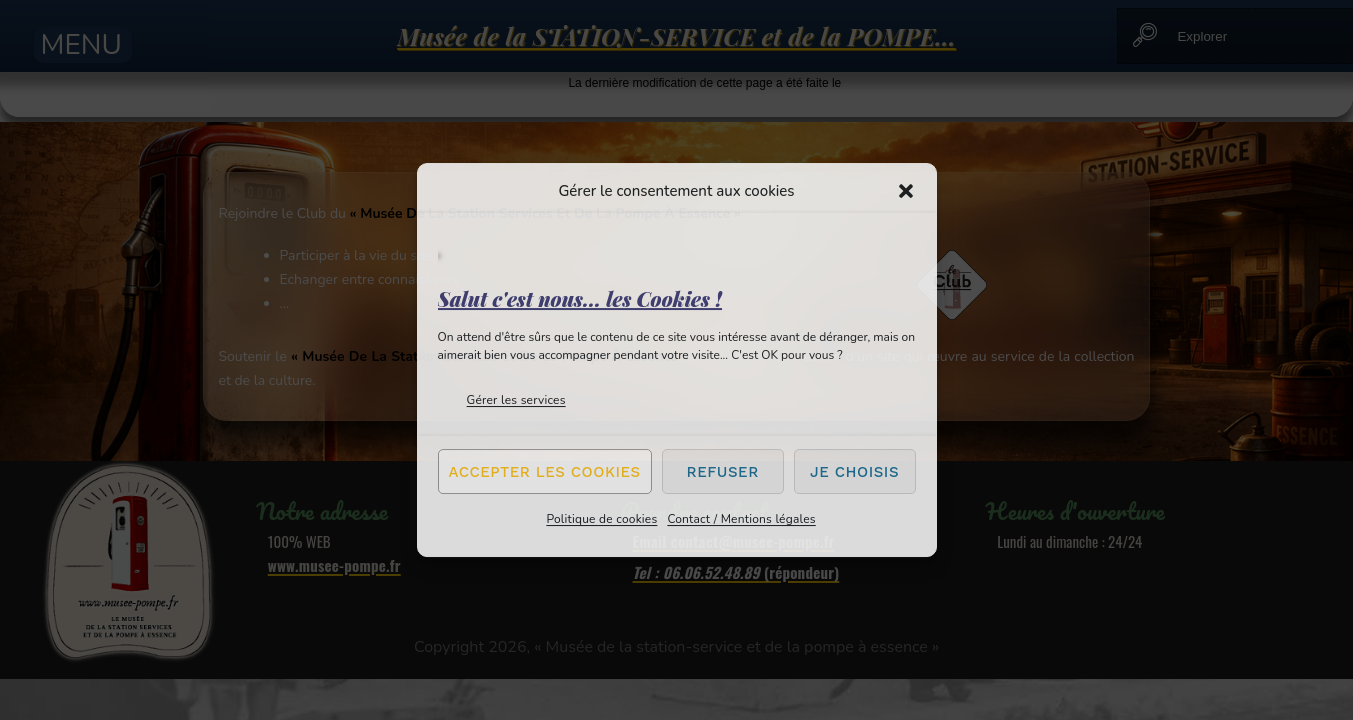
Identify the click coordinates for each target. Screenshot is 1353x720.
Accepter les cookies (545, 472)
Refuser (723, 472)
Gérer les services (516, 400)
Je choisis (854, 472)
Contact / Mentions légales (741, 519)
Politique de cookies (601, 519)
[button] (906, 191)
